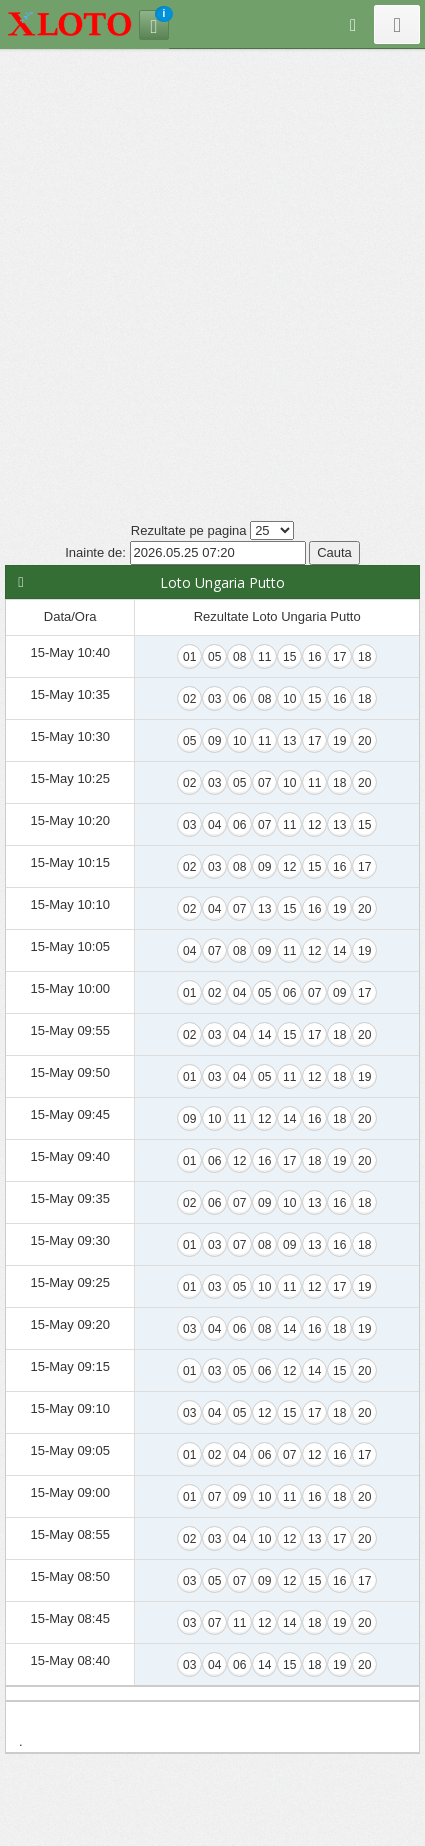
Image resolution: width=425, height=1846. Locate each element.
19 (339, 741)
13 (289, 741)
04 (214, 825)
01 (189, 657)
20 (364, 741)
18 (364, 657)
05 (214, 657)
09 (214, 741)
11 (264, 657)
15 (289, 657)
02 (189, 699)
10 (289, 699)
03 (214, 699)
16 (314, 657)
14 (339, 951)
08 (239, 657)
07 (264, 783)
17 (339, 657)
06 (239, 699)
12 (314, 825)
